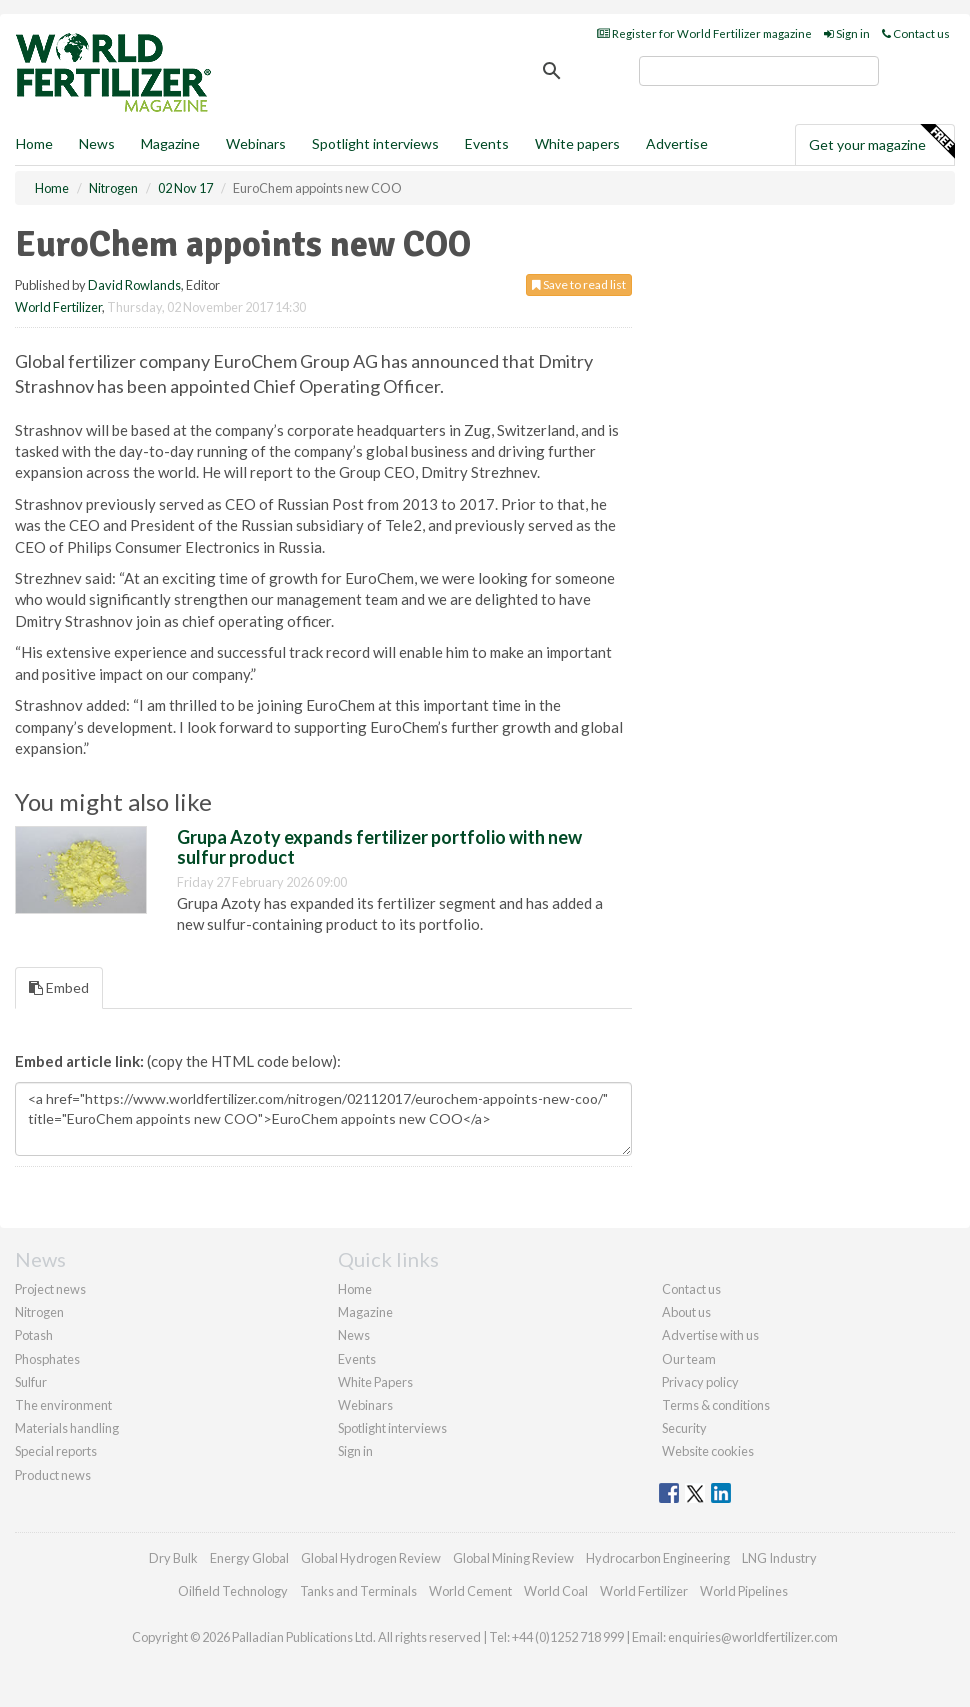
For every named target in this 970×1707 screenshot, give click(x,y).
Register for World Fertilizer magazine (704, 33)
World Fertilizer (58, 307)
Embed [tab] (59, 987)
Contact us (916, 33)
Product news (53, 1475)
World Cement (470, 1591)
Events (487, 143)
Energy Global (249, 1558)
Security (684, 1428)
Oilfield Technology (233, 1591)
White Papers (375, 1382)
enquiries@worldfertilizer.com (753, 1637)
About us (686, 1312)
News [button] (97, 143)
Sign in (847, 33)
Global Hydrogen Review (371, 1558)
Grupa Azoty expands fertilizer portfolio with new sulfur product (379, 847)
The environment (63, 1405)
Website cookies (708, 1451)
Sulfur (31, 1382)
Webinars (256, 143)
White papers (577, 143)
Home (34, 143)
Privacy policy (700, 1382)
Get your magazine (881, 142)
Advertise (677, 143)
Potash (34, 1335)
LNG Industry (779, 1558)
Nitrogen (39, 1312)
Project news (50, 1289)
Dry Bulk (173, 1558)
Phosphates (47, 1359)
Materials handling (67, 1428)
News (354, 1335)
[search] (759, 71)
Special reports (56, 1451)
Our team (689, 1359)
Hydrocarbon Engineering (658, 1558)
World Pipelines (744, 1591)
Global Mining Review (513, 1558)
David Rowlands (134, 285)
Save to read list (579, 284)
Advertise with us (710, 1335)
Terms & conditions (716, 1405)
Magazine (170, 143)
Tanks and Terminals (358, 1591)
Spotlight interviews (375, 143)
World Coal (556, 1591)
